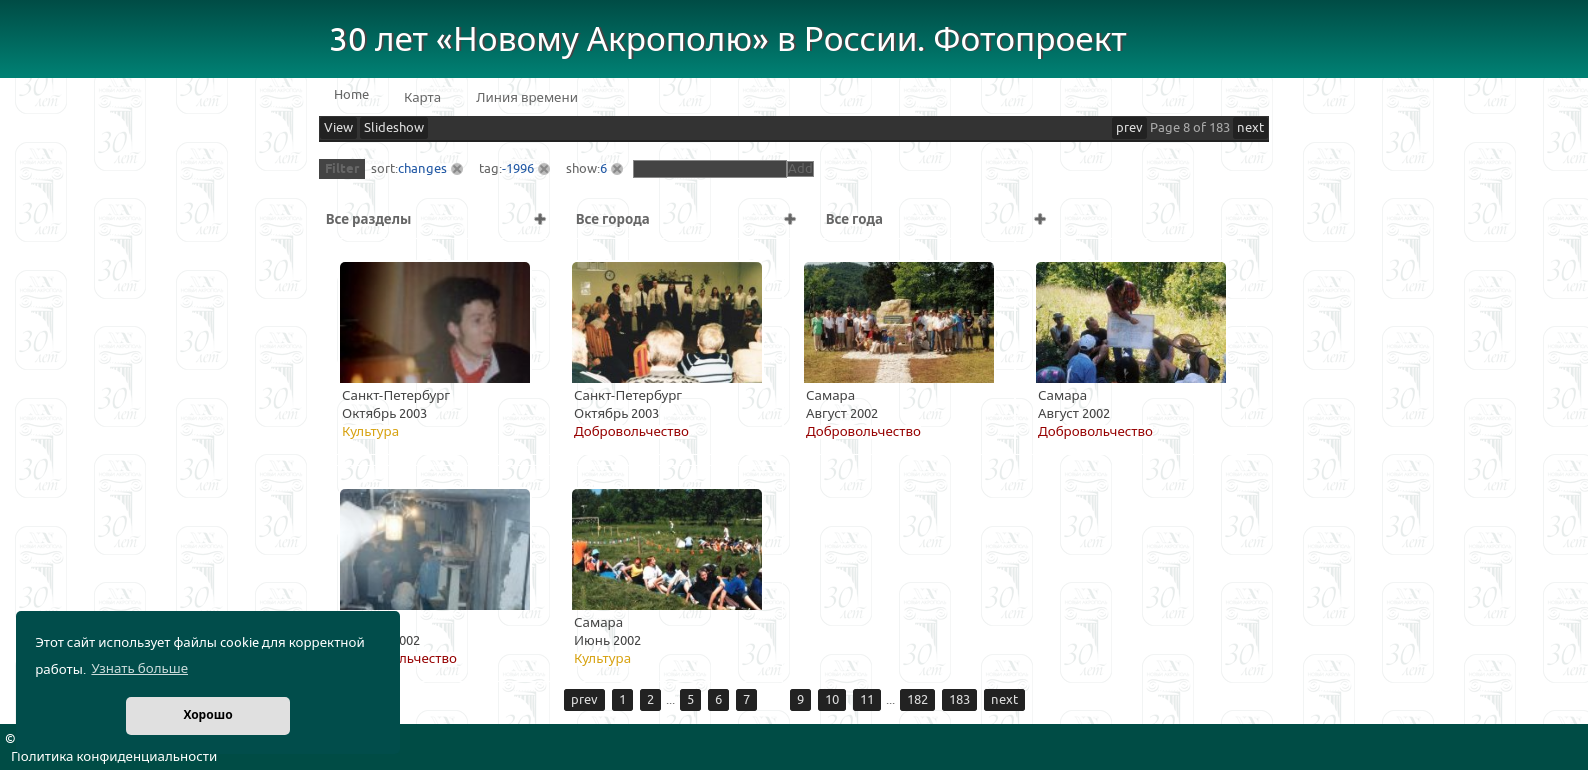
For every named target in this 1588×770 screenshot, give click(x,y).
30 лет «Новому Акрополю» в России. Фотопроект (728, 40)
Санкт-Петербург (396, 396)
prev (1129, 128)
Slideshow (394, 128)
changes (422, 169)
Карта (422, 98)
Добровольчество (631, 432)
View (338, 128)
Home (351, 95)
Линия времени (527, 98)
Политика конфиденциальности (114, 757)
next (1250, 128)
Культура (370, 432)
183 (959, 700)
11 (867, 700)
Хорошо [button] (207, 715)
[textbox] (710, 169)
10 (832, 700)
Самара (830, 396)
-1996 (518, 169)
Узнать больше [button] (139, 669)
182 (917, 700)
